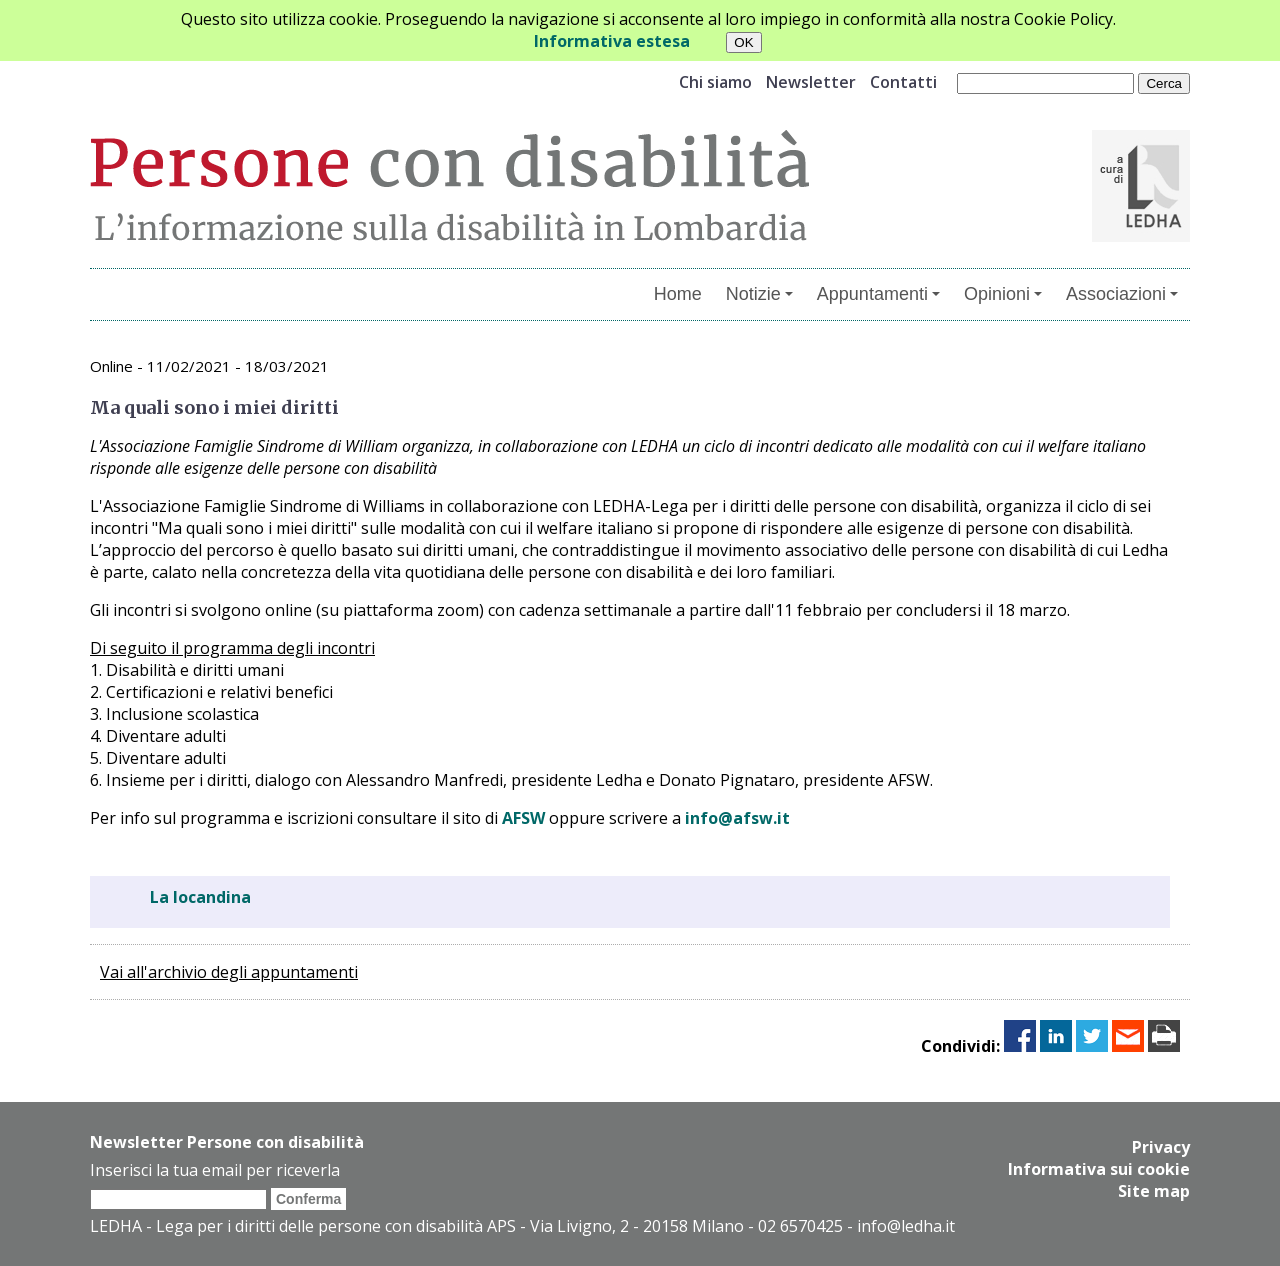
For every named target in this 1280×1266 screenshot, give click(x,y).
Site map (1154, 1191)
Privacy (1161, 1147)
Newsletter (811, 82)
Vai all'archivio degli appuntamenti (229, 972)
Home (678, 294)
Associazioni (1122, 294)
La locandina (200, 897)
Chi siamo (715, 82)
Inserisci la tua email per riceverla (215, 1170)
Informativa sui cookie (1099, 1169)
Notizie (759, 294)
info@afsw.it (737, 818)
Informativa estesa (612, 41)
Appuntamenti (878, 294)
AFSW (523, 818)
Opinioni (1003, 294)
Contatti (903, 82)
